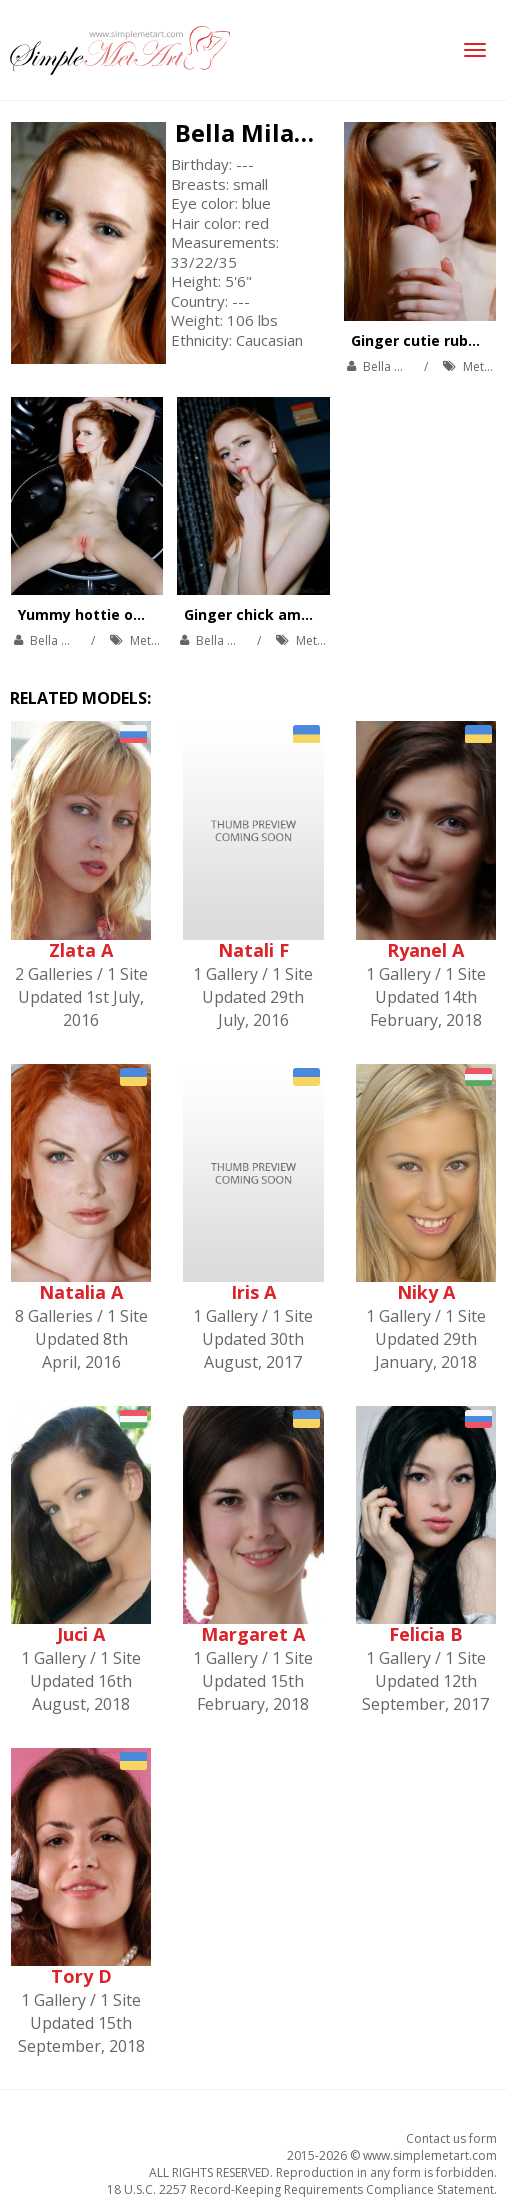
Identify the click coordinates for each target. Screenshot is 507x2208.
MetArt (482, 366)
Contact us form (451, 2138)
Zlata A (81, 950)
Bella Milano (250, 132)
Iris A (253, 1292)
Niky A (426, 1292)
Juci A (81, 1634)
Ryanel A (425, 950)
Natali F (253, 950)
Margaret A (253, 1634)
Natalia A (81, 1292)
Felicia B (426, 1634)
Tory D (81, 1976)
